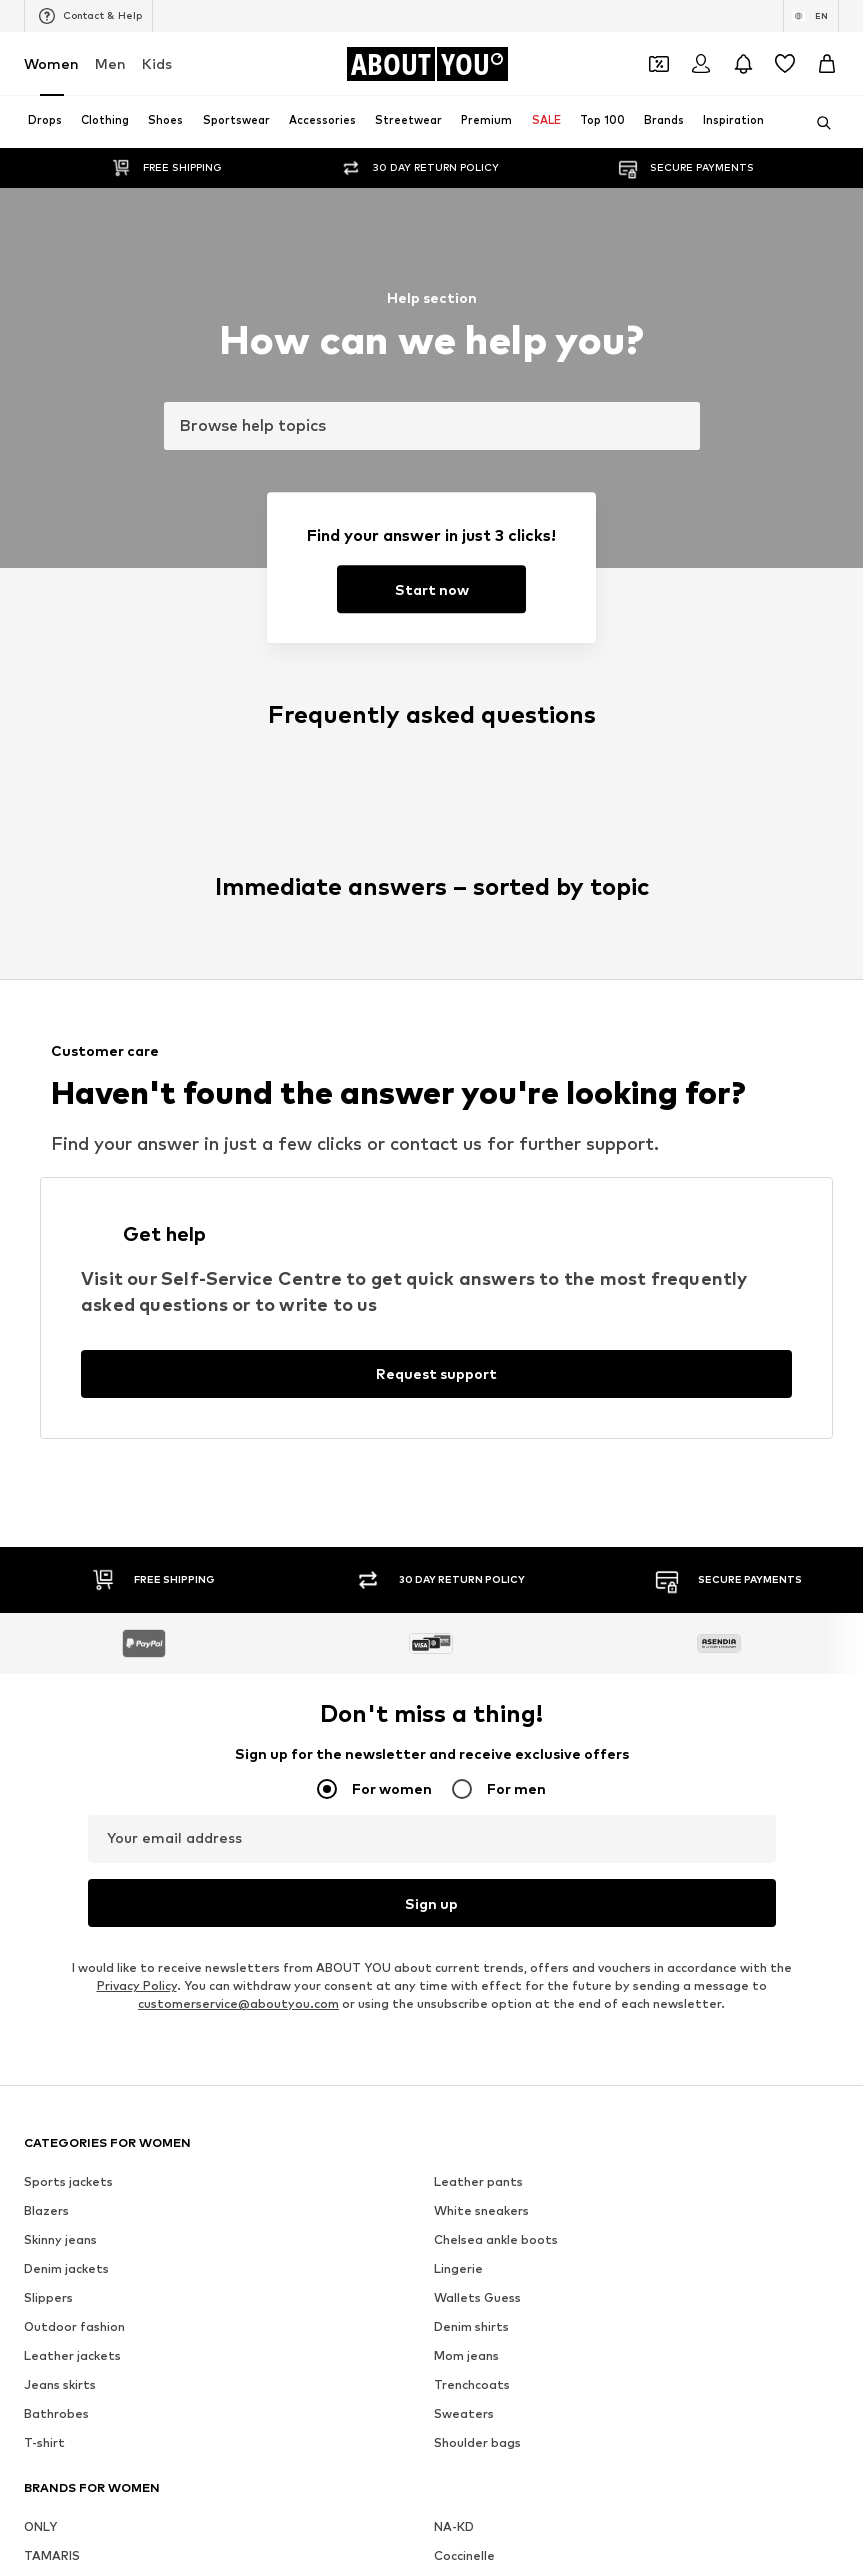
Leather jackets (72, 2355)
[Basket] (827, 64)
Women (51, 63)
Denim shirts (471, 2326)
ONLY (40, 2526)
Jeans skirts (60, 2384)
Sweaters (464, 2413)
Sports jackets (68, 2181)
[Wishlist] (785, 64)
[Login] (701, 64)
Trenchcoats (472, 2384)
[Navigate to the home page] (427, 64)
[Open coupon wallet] (659, 64)
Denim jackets (66, 2268)
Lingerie (458, 2268)
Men (110, 63)
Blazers (46, 2210)
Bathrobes (56, 2413)
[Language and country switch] (811, 16)
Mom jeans (466, 2355)
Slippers (48, 2297)
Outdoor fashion (74, 2326)
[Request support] (436, 1374)
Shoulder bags (477, 2442)
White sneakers (481, 2210)
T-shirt (44, 2442)
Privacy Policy (137, 1985)
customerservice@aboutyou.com (238, 2003)
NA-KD (454, 2526)
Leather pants (478, 2181)
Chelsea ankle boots (496, 2239)
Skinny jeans (60, 2239)
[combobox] (432, 426)
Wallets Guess (477, 2297)
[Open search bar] (817, 123)
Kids (157, 63)
